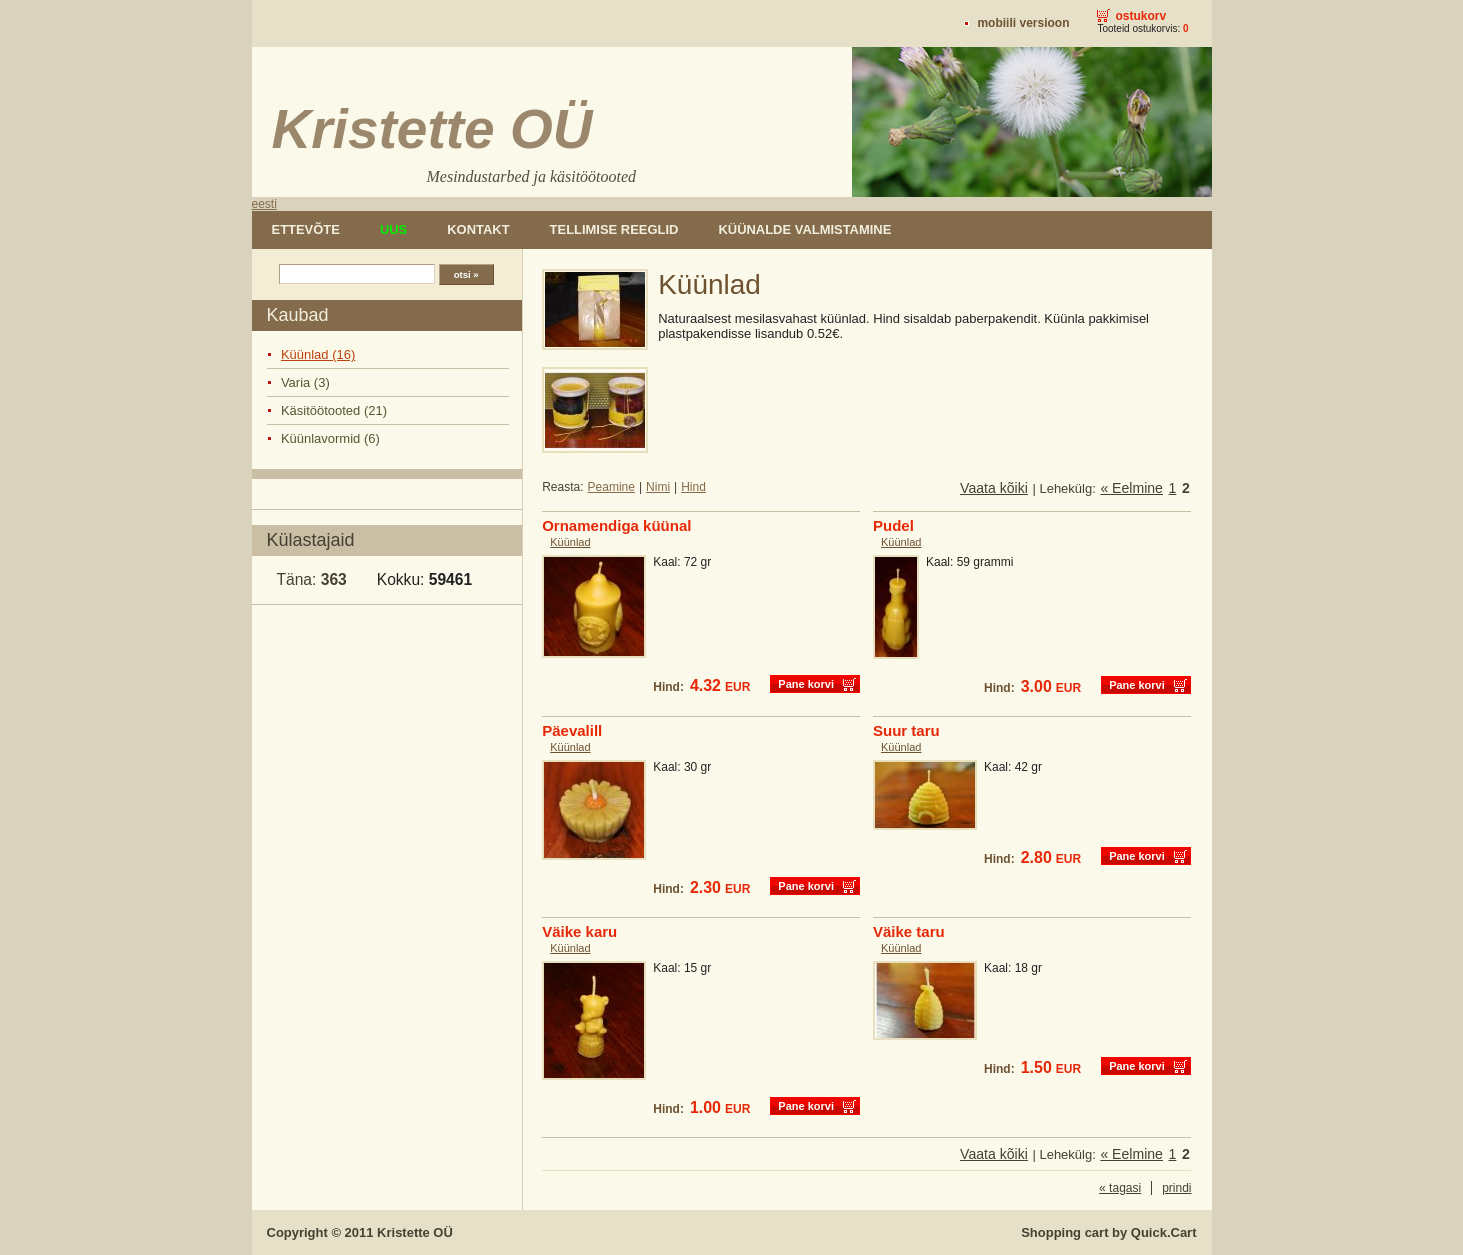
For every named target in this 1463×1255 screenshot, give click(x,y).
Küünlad (570, 542)
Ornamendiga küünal (616, 525)
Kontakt (478, 229)
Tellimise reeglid (614, 229)
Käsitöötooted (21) (334, 410)
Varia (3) (305, 382)
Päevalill (572, 730)
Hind (693, 487)
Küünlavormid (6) (330, 438)
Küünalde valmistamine (804, 229)
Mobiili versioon (1023, 23)
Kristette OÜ (415, 1232)
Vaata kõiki (994, 488)
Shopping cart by (1108, 1232)
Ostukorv (1140, 16)
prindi (1176, 1188)
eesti (264, 204)
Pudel (893, 525)
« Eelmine (1131, 488)
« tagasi (1120, 1188)
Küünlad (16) (318, 354)
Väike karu (579, 931)
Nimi (658, 487)
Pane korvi (806, 684)
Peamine (611, 487)
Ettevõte (306, 229)
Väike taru (909, 931)
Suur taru (906, 730)
